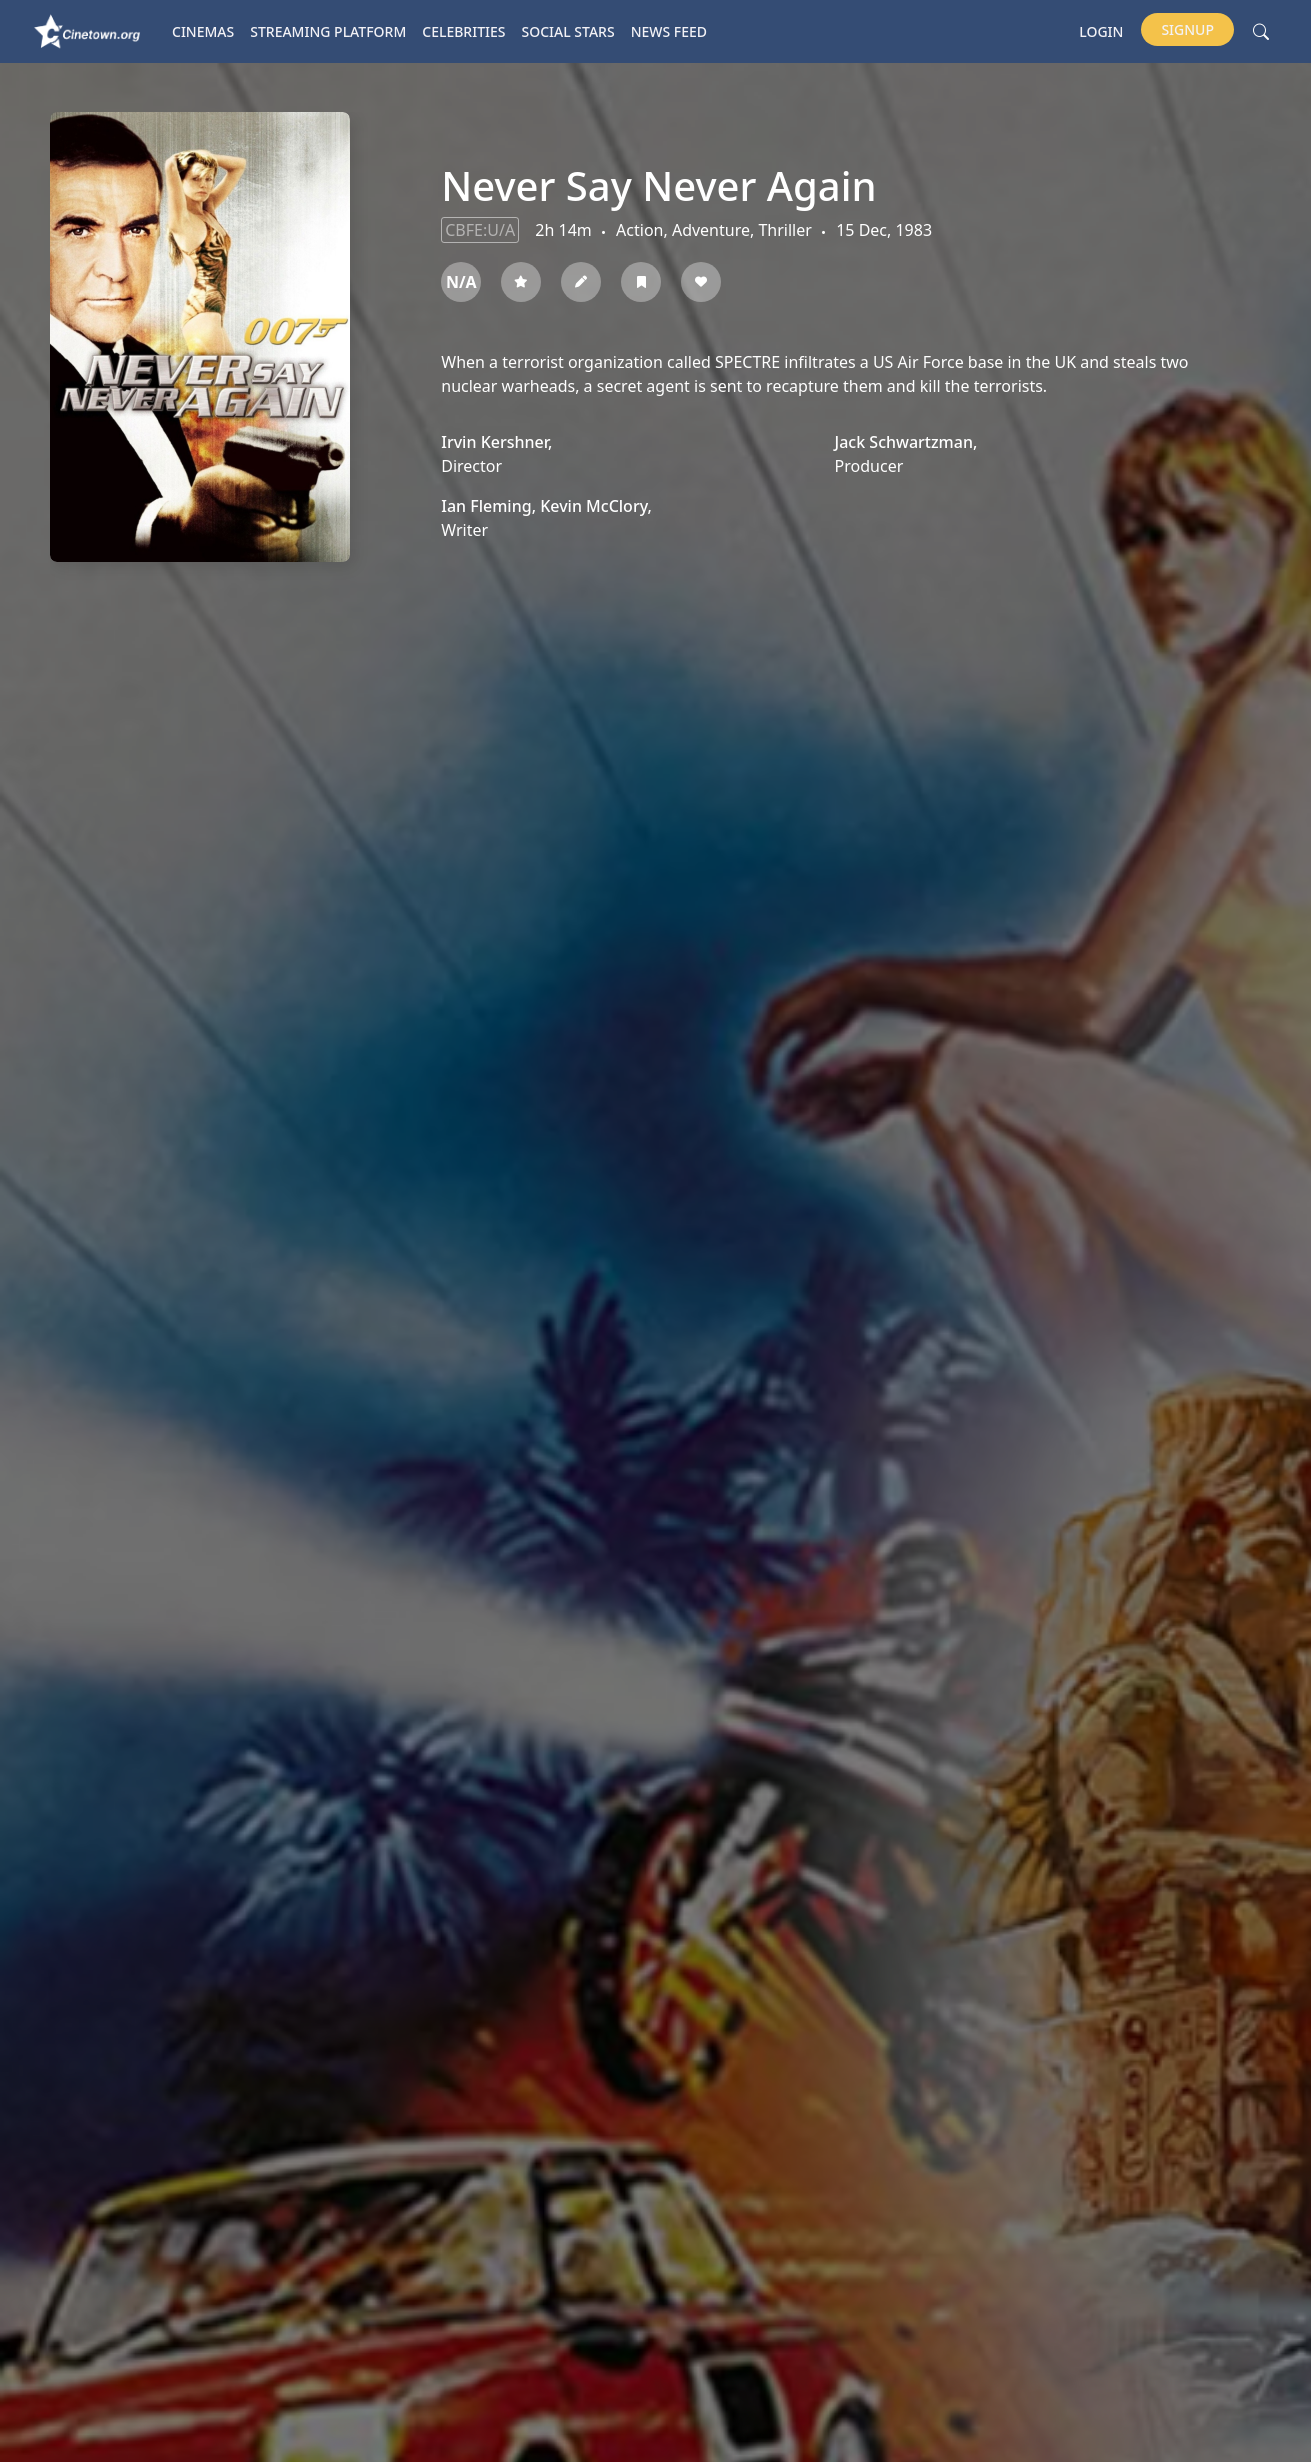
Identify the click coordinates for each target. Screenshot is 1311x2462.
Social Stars (568, 31)
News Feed (669, 31)
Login (1101, 31)
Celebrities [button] (463, 31)
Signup (1187, 29)
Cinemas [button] (203, 31)
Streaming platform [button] (328, 31)
